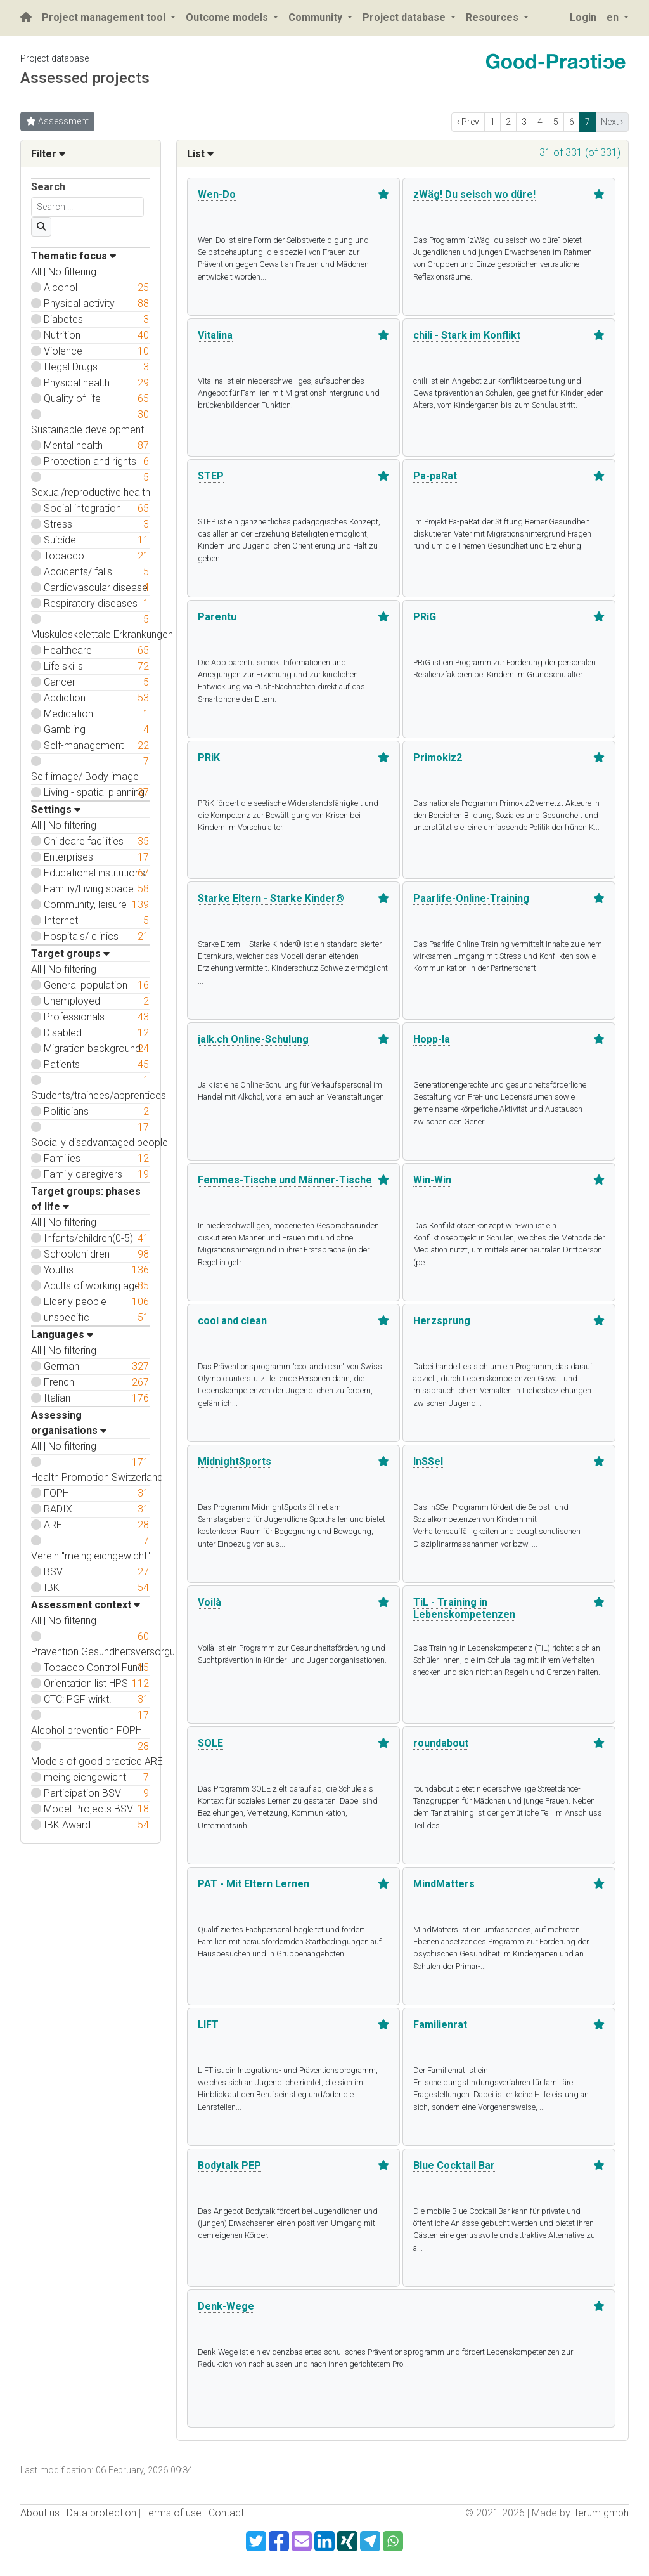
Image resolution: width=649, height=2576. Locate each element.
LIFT (208, 2025)
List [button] (200, 154)
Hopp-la (431, 1039)
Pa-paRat (435, 476)
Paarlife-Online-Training (471, 898)
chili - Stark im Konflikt (466, 335)
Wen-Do (217, 194)
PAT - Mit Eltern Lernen (253, 1884)
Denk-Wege (226, 2306)
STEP (211, 476)
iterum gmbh (601, 2513)
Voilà (209, 1602)
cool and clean (232, 1321)
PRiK (209, 757)
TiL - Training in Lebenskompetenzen (464, 1608)
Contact (226, 2513)
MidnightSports (234, 1461)
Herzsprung (441, 1321)
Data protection (101, 2513)
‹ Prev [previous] (468, 122)
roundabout (440, 1743)
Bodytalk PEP (229, 2165)
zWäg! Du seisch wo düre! (474, 194)
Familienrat (440, 2025)
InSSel (428, 1461)
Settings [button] (55, 809)
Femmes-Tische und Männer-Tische (285, 1180)
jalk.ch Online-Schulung (253, 1039)
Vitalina (215, 335)
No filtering (72, 272)
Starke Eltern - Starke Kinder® (271, 898)
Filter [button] (48, 154)
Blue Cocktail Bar (454, 2165)
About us (40, 2513)
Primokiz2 (437, 757)
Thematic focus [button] (73, 256)
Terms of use (172, 2513)
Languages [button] (62, 1335)
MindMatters (444, 1884)
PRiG (424, 617)
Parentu (217, 617)
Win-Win (432, 1180)
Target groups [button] (70, 953)
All (36, 272)
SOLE (210, 1743)
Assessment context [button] (85, 1605)
